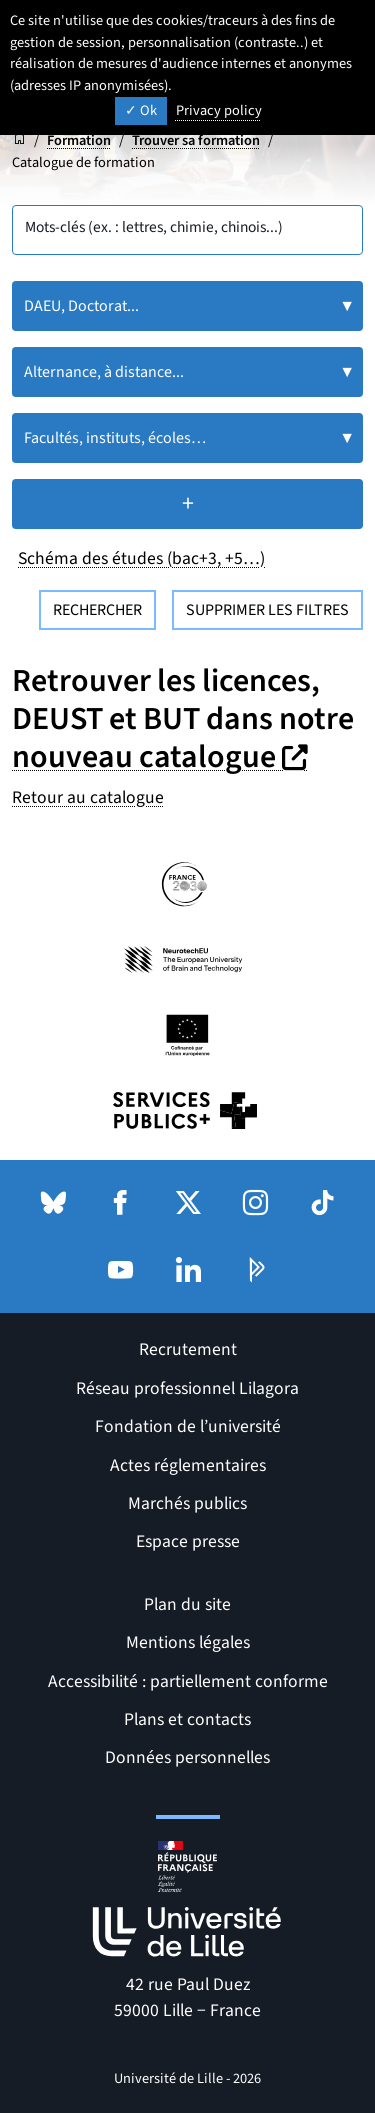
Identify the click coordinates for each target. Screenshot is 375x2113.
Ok (141, 110)
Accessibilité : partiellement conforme (188, 1681)
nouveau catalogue (162, 757)
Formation (79, 140)
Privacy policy (219, 110)
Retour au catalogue (88, 797)
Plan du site (187, 1604)
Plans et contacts (187, 1719)
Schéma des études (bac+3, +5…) (141, 558)
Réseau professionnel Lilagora (187, 1388)
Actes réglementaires (188, 1465)
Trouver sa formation (196, 140)
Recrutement (188, 1349)
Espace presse (188, 1541)
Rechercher (97, 610)
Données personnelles (187, 1757)
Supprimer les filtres (267, 610)
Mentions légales (188, 1642)
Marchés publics (187, 1503)
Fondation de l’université (188, 1426)
